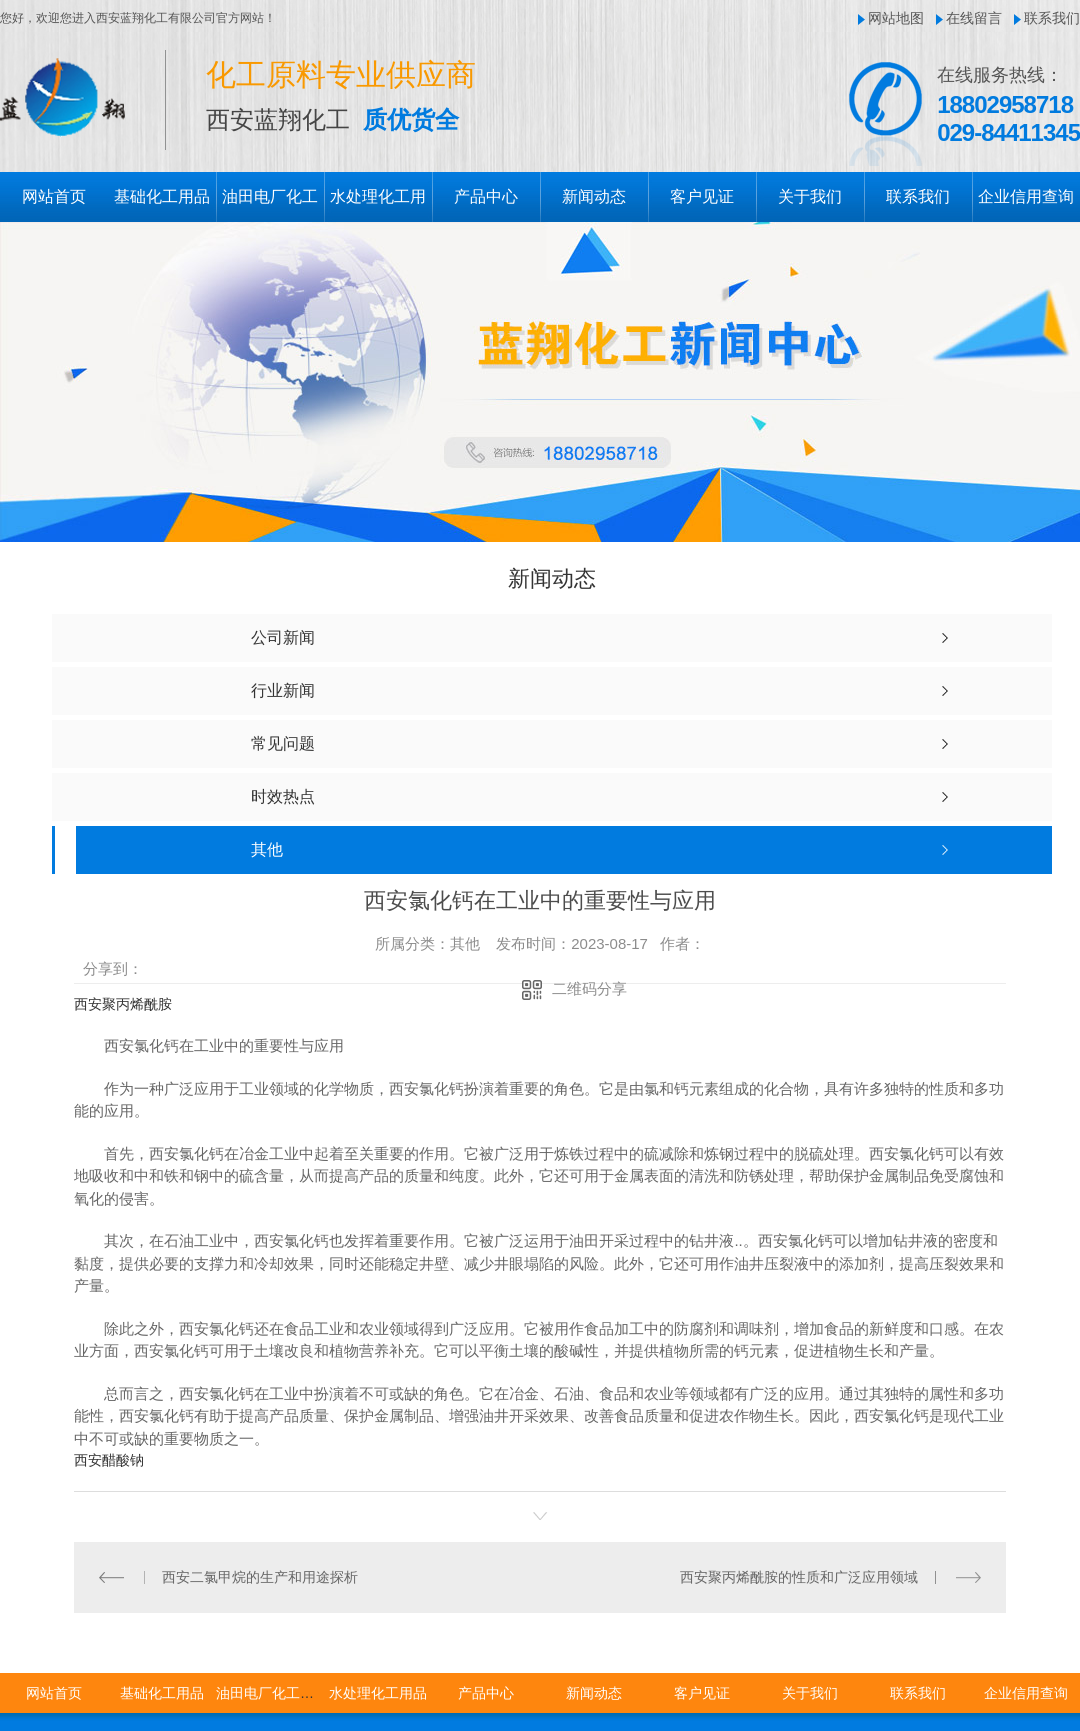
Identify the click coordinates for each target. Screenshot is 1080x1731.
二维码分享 (589, 988)
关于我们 (810, 196)
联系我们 (1052, 18)
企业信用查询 (1026, 196)
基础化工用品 (162, 196)
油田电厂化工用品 (272, 1693)
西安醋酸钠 (109, 1460)
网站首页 (54, 196)
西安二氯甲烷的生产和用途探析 (260, 1577)
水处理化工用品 (378, 1693)
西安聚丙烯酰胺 (123, 1004)
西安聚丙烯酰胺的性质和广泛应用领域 (799, 1577)
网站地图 (896, 18)
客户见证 (702, 196)
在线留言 (974, 18)
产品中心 (486, 196)
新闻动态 (594, 196)
